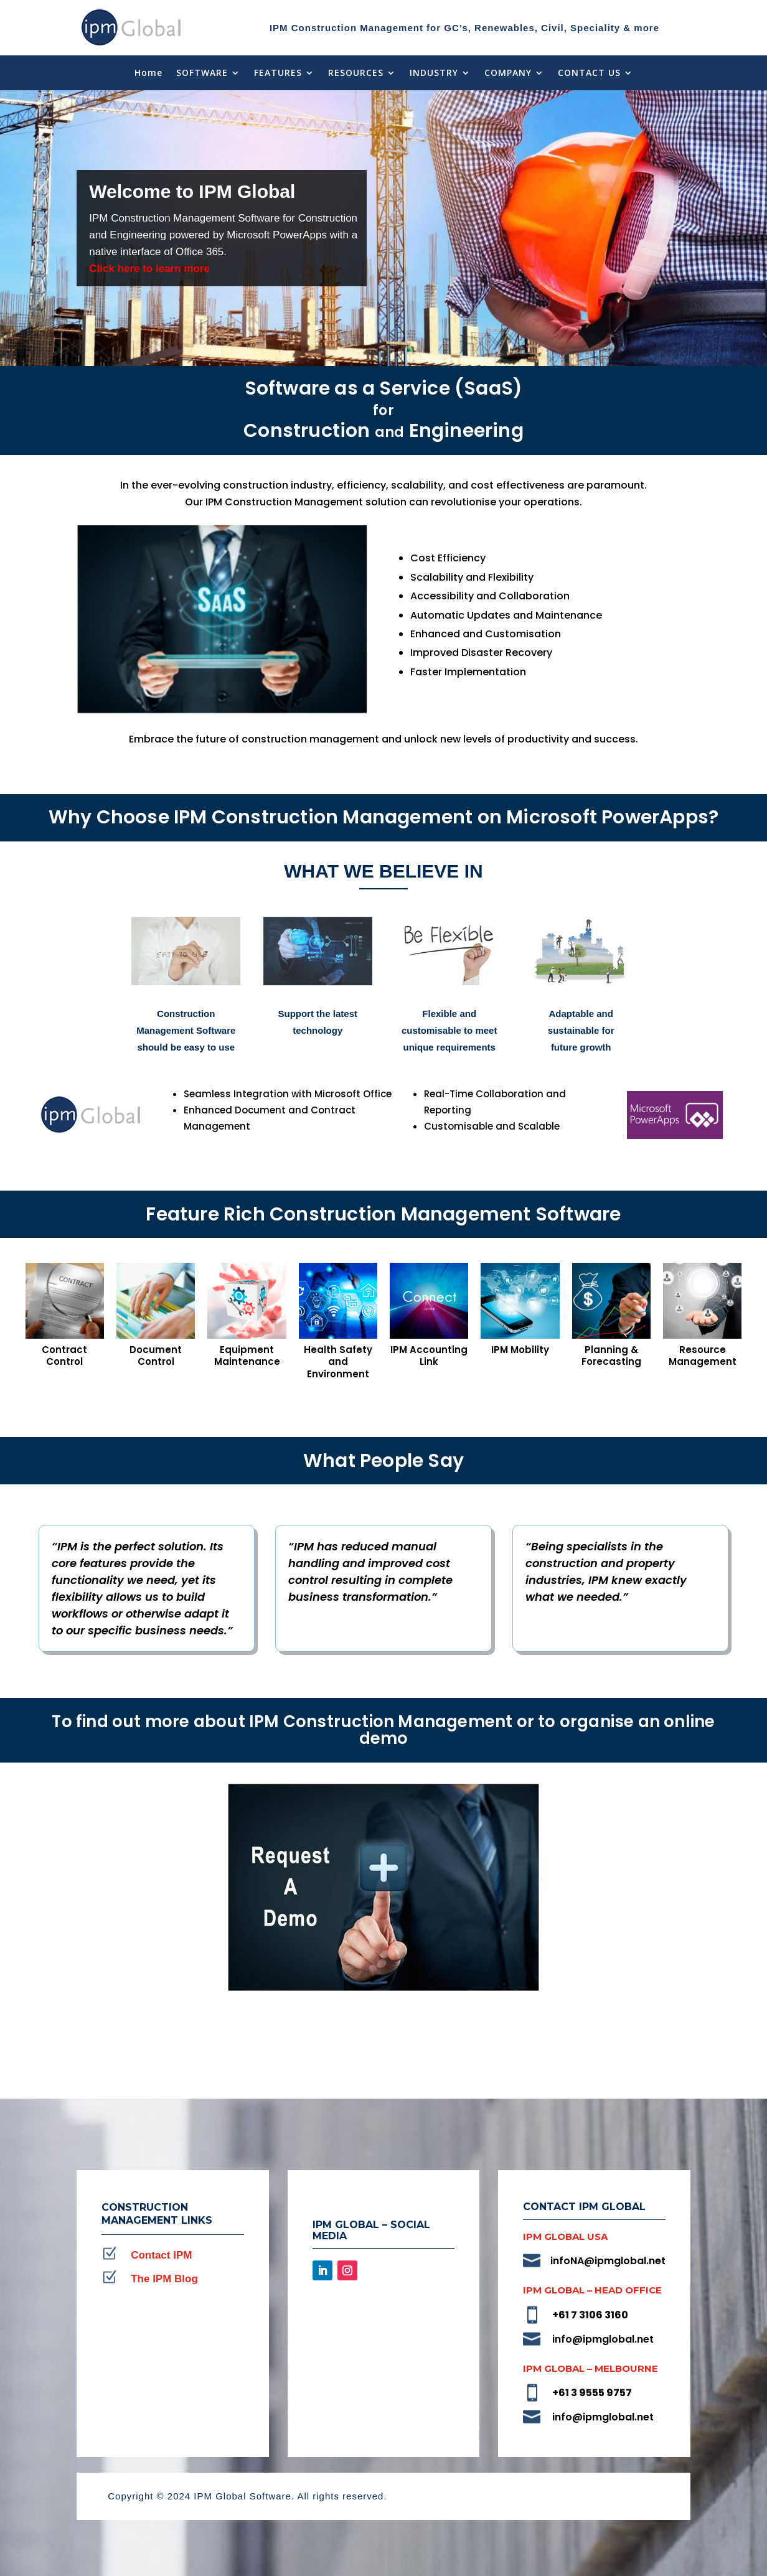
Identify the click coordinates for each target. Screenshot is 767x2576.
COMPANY (508, 73)
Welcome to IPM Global (192, 191)
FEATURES (278, 73)
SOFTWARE (202, 73)
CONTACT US (589, 73)
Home (148, 73)
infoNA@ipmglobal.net (608, 2261)
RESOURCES (356, 73)
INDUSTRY (434, 73)
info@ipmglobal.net (603, 2339)
